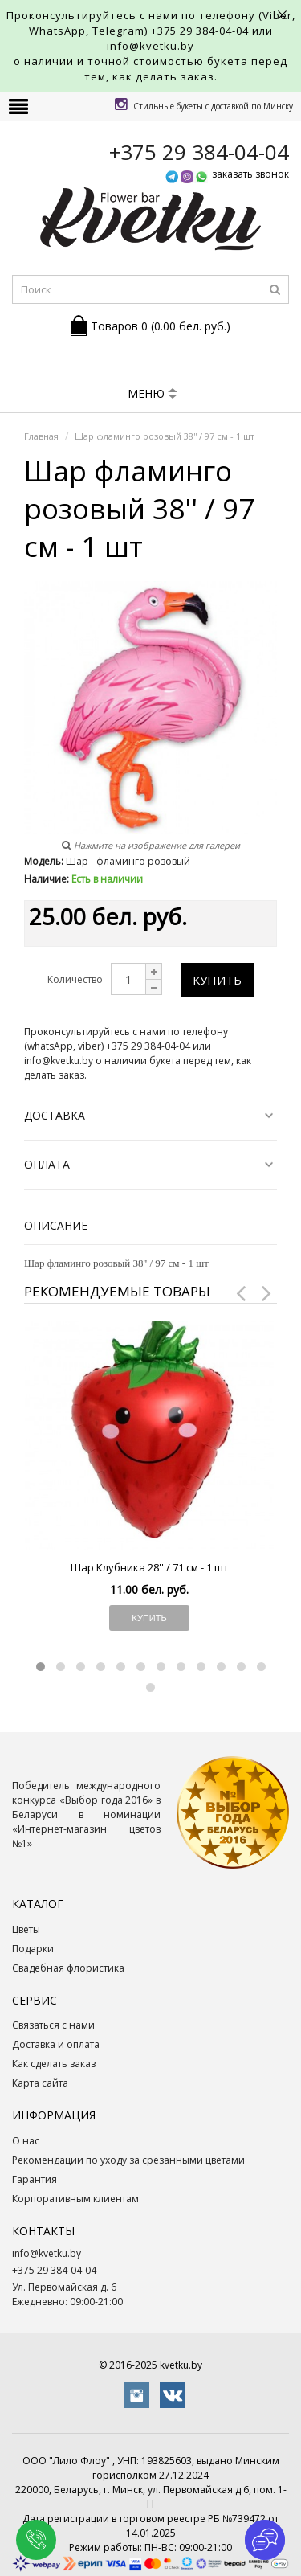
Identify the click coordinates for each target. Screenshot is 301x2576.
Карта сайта (40, 2083)
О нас (25, 2141)
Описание (55, 1225)
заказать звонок (250, 174)
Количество (75, 979)
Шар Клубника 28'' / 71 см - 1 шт (150, 1567)
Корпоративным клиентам (75, 2198)
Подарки (33, 1949)
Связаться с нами (53, 2025)
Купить (217, 980)
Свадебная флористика (68, 1968)
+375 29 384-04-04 (200, 30)
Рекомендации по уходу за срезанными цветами (128, 2160)
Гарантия (34, 2179)
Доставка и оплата (56, 2044)
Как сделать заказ (54, 2063)
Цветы (26, 1929)
